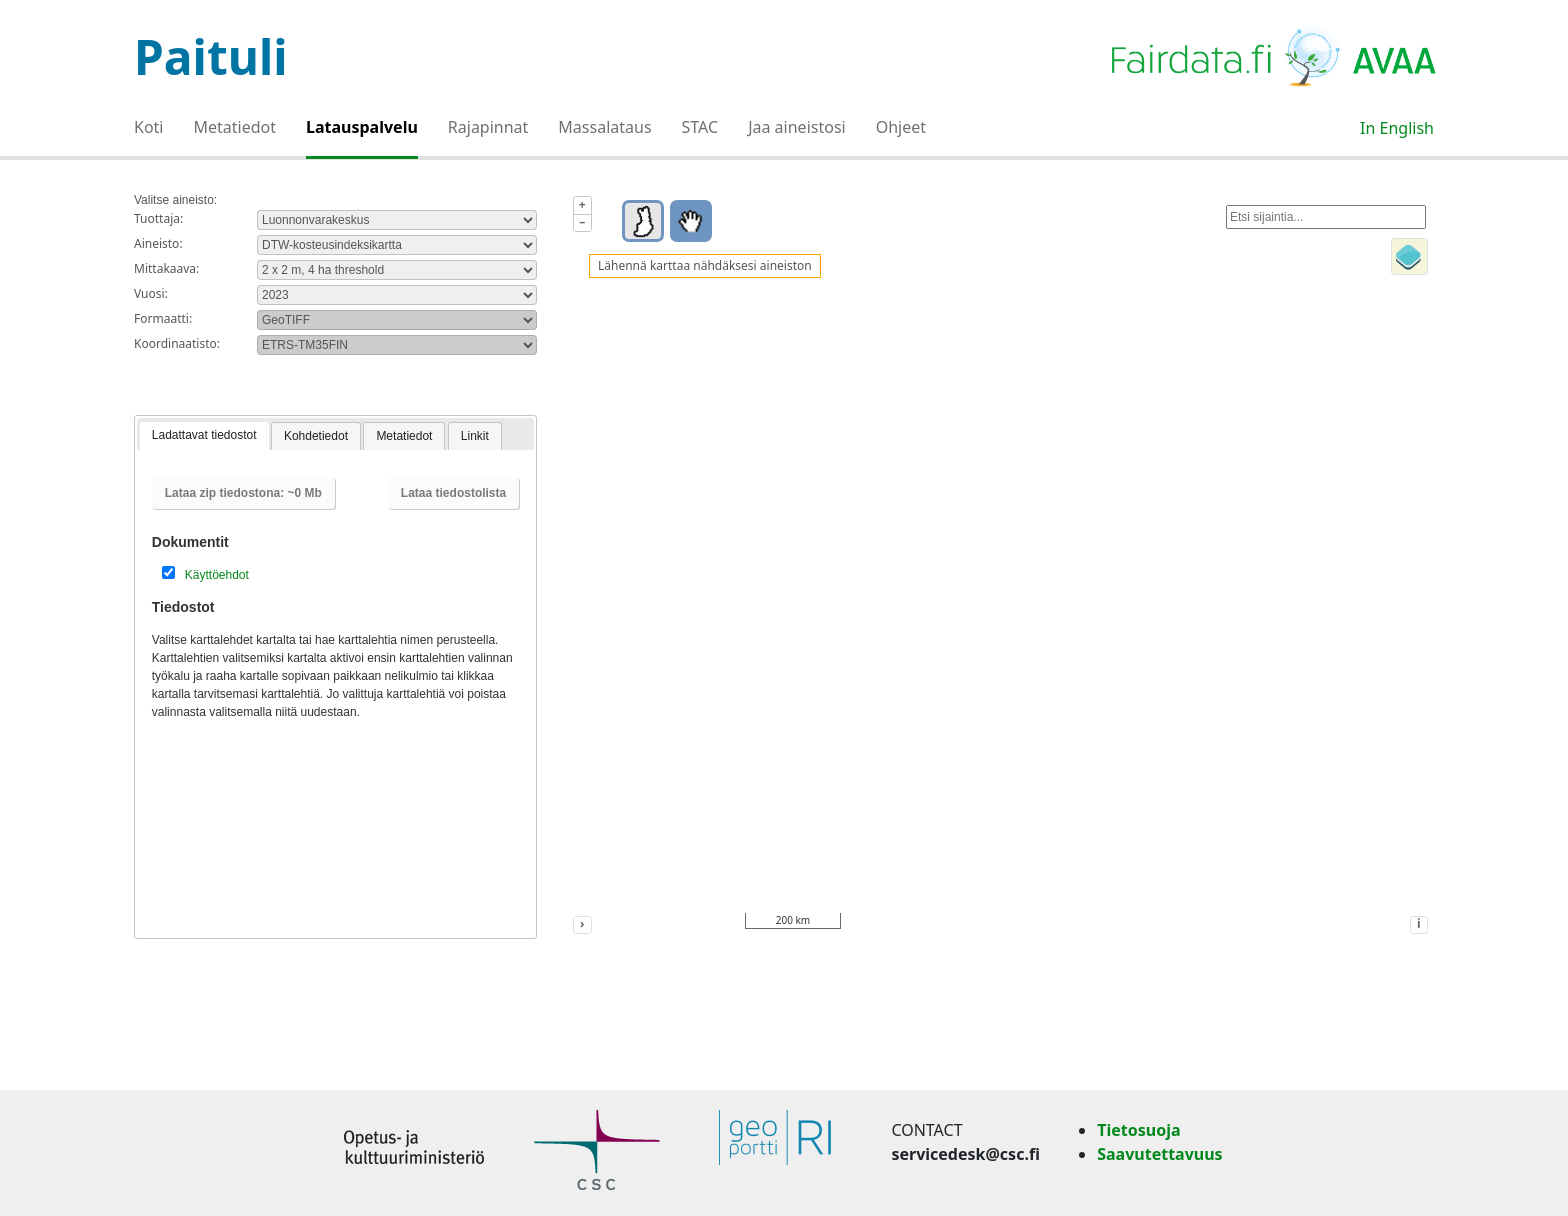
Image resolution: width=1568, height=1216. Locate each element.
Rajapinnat (488, 127)
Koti (149, 127)
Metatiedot (235, 127)
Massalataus (604, 127)
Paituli (211, 56)
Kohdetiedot (316, 436)
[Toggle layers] (1409, 256)
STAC (700, 127)
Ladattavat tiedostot (204, 435)
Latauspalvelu (362, 127)
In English (1397, 128)
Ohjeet (901, 127)
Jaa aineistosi (797, 127)
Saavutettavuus (1159, 1154)
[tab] (204, 436)
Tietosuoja (1138, 1130)
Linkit (475, 436)
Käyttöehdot (217, 575)
